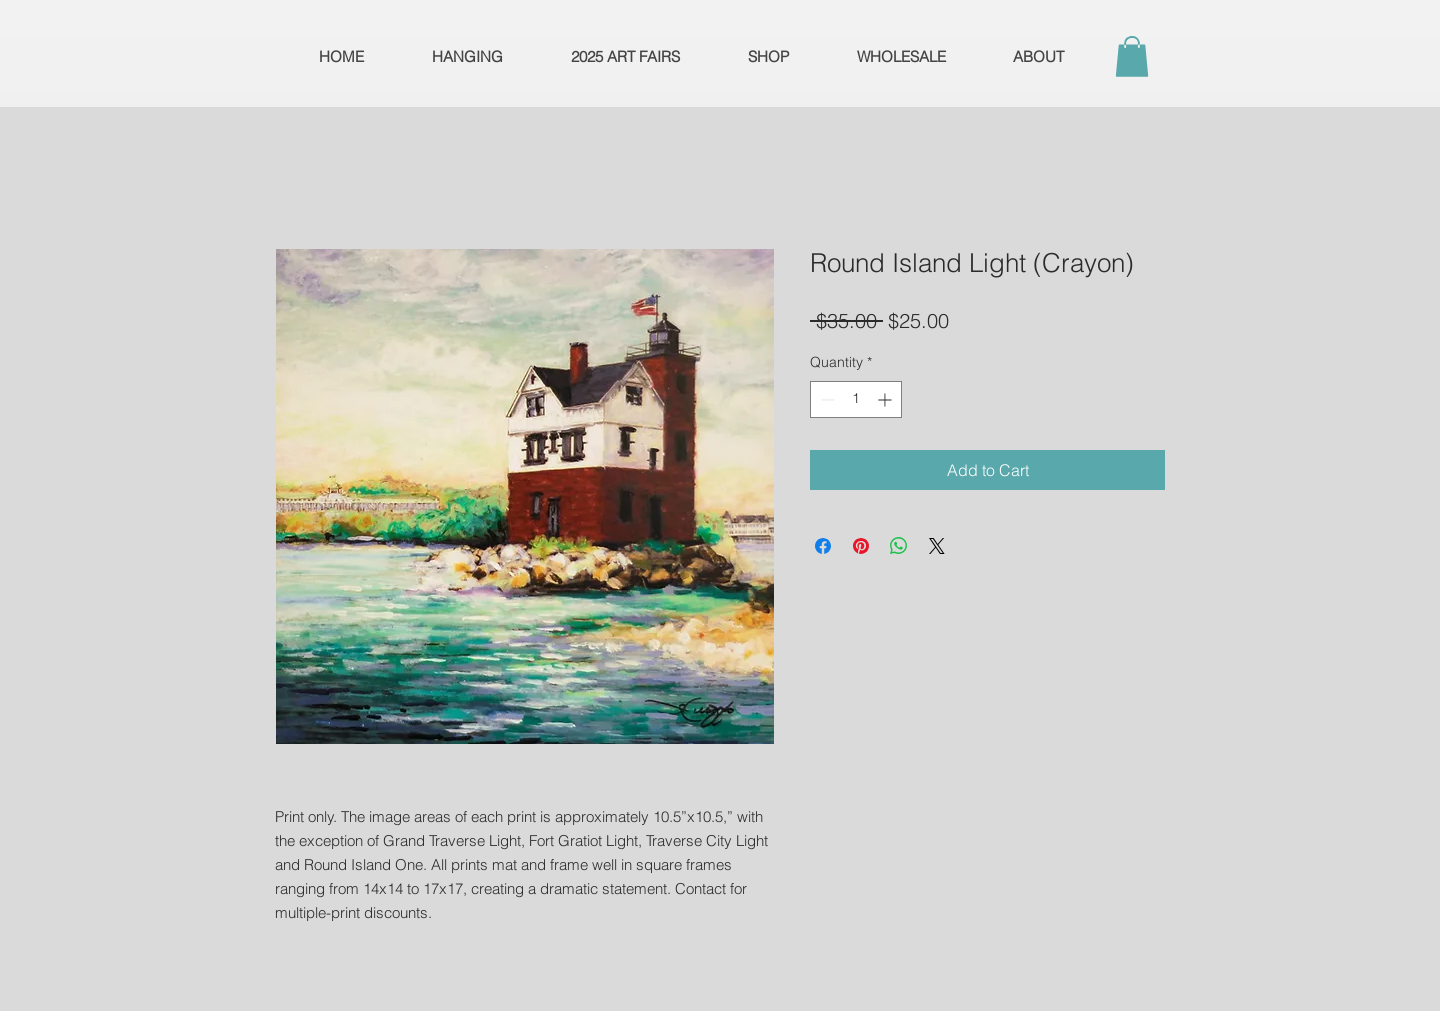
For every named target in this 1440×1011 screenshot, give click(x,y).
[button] (1132, 56)
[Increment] (886, 399)
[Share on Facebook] (823, 546)
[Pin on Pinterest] (861, 546)
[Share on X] (937, 546)
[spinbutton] (856, 399)
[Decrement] (825, 399)
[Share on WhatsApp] (899, 546)
